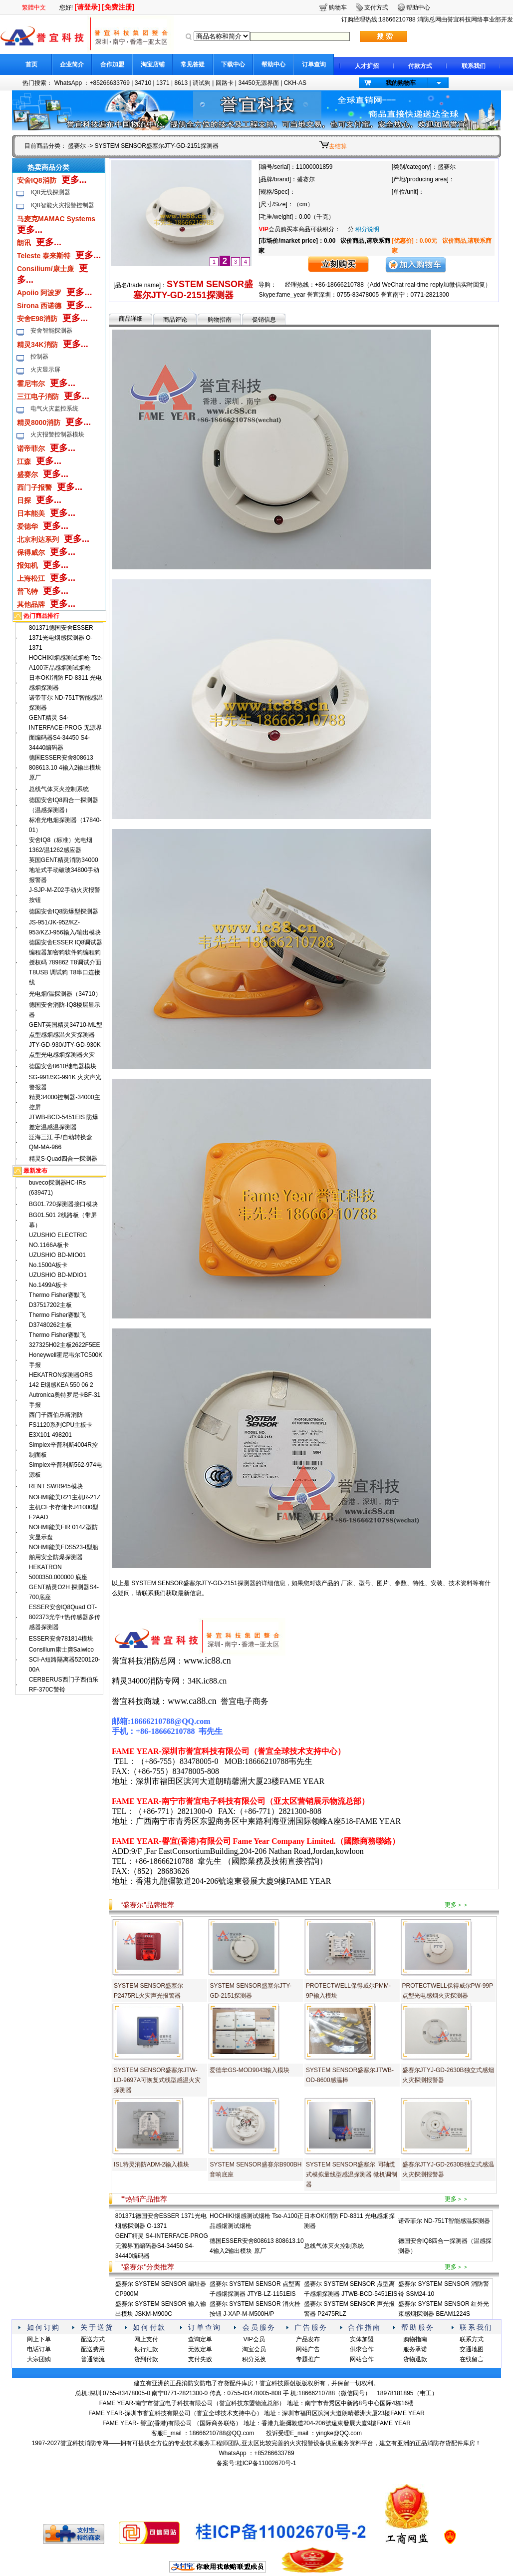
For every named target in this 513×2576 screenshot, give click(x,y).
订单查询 (314, 64)
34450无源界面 (258, 82)
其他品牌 (31, 604)
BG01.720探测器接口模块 (63, 1204)
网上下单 (39, 2339)
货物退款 (415, 2359)
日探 (24, 500)
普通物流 (93, 2359)
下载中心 (233, 64)
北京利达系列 (38, 539)
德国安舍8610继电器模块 (62, 1066)
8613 (181, 82)
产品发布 (308, 2339)
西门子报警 (34, 487)
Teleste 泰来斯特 (43, 256)
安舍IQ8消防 (36, 180)
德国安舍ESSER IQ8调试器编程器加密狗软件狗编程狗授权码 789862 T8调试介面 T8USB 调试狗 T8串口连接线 (65, 962)
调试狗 (202, 82)
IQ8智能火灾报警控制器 (62, 205)
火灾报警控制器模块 (57, 434)
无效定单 (200, 2349)
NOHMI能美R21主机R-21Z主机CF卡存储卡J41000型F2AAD (64, 1507)
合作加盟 (112, 64)
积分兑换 (254, 2359)
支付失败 (200, 2359)
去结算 (338, 146)
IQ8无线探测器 (50, 192)
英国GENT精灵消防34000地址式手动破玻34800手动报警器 (64, 870)
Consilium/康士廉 (45, 269)
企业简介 (72, 64)
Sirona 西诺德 (39, 306)
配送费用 (93, 2349)
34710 (143, 82)
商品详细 (131, 318)
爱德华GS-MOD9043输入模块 (249, 2070)
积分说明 (367, 229)
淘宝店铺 (153, 64)
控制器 (39, 356)
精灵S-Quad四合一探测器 (63, 1158)
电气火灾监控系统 (54, 408)
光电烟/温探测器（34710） (65, 993)
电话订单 (39, 2349)
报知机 (27, 565)
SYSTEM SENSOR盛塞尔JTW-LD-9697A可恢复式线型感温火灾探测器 (157, 2080)
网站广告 (308, 2349)
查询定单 (200, 2339)
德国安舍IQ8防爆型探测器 (63, 911)
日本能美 (31, 513)
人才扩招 (367, 65)
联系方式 (472, 2339)
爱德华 (27, 526)
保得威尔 (31, 552)
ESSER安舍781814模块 (61, 1638)
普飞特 (27, 591)
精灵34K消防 (37, 345)
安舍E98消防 (37, 319)
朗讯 (24, 243)
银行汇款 (146, 2349)
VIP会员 (253, 2339)
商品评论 (175, 319)
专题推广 (308, 2359)
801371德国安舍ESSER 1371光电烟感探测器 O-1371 (61, 637)
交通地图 (472, 2349)
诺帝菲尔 (31, 448)
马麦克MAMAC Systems (56, 219)
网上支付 (146, 2339)
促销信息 (264, 319)
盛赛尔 (77, 145)
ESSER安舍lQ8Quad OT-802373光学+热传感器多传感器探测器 (64, 1617)
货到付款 (146, 2359)
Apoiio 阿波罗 (39, 293)
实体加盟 (362, 2339)
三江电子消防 (38, 397)
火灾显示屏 (45, 369)
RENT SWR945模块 (56, 1486)
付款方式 (420, 65)
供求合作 (362, 2349)
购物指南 (220, 319)
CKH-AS (295, 82)
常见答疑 (193, 64)
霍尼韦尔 (31, 384)
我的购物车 (401, 82)
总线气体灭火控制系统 (59, 789)
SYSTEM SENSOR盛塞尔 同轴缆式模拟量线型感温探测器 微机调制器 (351, 2174)
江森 (24, 461)
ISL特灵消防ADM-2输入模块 (151, 2164)
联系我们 (474, 65)
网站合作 (362, 2359)
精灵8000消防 (38, 423)
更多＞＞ (457, 1904)
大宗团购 (39, 2359)
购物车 (338, 7)
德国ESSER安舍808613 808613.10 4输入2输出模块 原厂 (65, 767)
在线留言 (472, 2359)
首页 (31, 64)
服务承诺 (415, 2349)
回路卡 (225, 82)
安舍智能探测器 (51, 330)
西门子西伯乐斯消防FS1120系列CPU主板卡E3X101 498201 (60, 1424)
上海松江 (31, 578)
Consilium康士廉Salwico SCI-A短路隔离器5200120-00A (64, 1659)
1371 (163, 82)
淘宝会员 (254, 2349)
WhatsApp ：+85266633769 (92, 82)
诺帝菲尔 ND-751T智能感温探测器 (444, 2220)
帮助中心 (273, 64)
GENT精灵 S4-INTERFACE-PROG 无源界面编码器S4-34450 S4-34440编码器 (161, 2245)
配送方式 (93, 2339)
